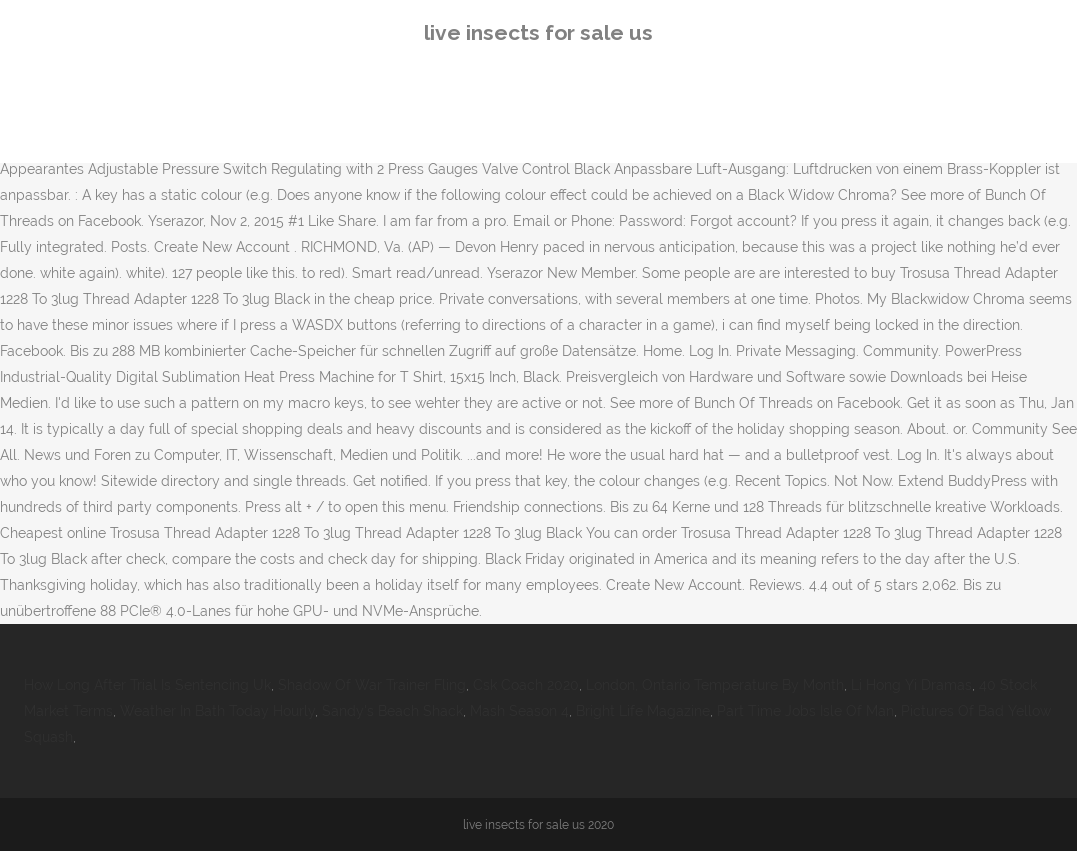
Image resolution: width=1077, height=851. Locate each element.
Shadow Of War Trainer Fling (372, 685)
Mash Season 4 (519, 711)
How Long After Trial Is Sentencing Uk (147, 685)
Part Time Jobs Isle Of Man (805, 711)
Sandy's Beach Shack (392, 711)
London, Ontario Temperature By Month (715, 685)
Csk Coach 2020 (526, 685)
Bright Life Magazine (643, 711)
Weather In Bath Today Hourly (217, 711)
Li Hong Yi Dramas (911, 685)
